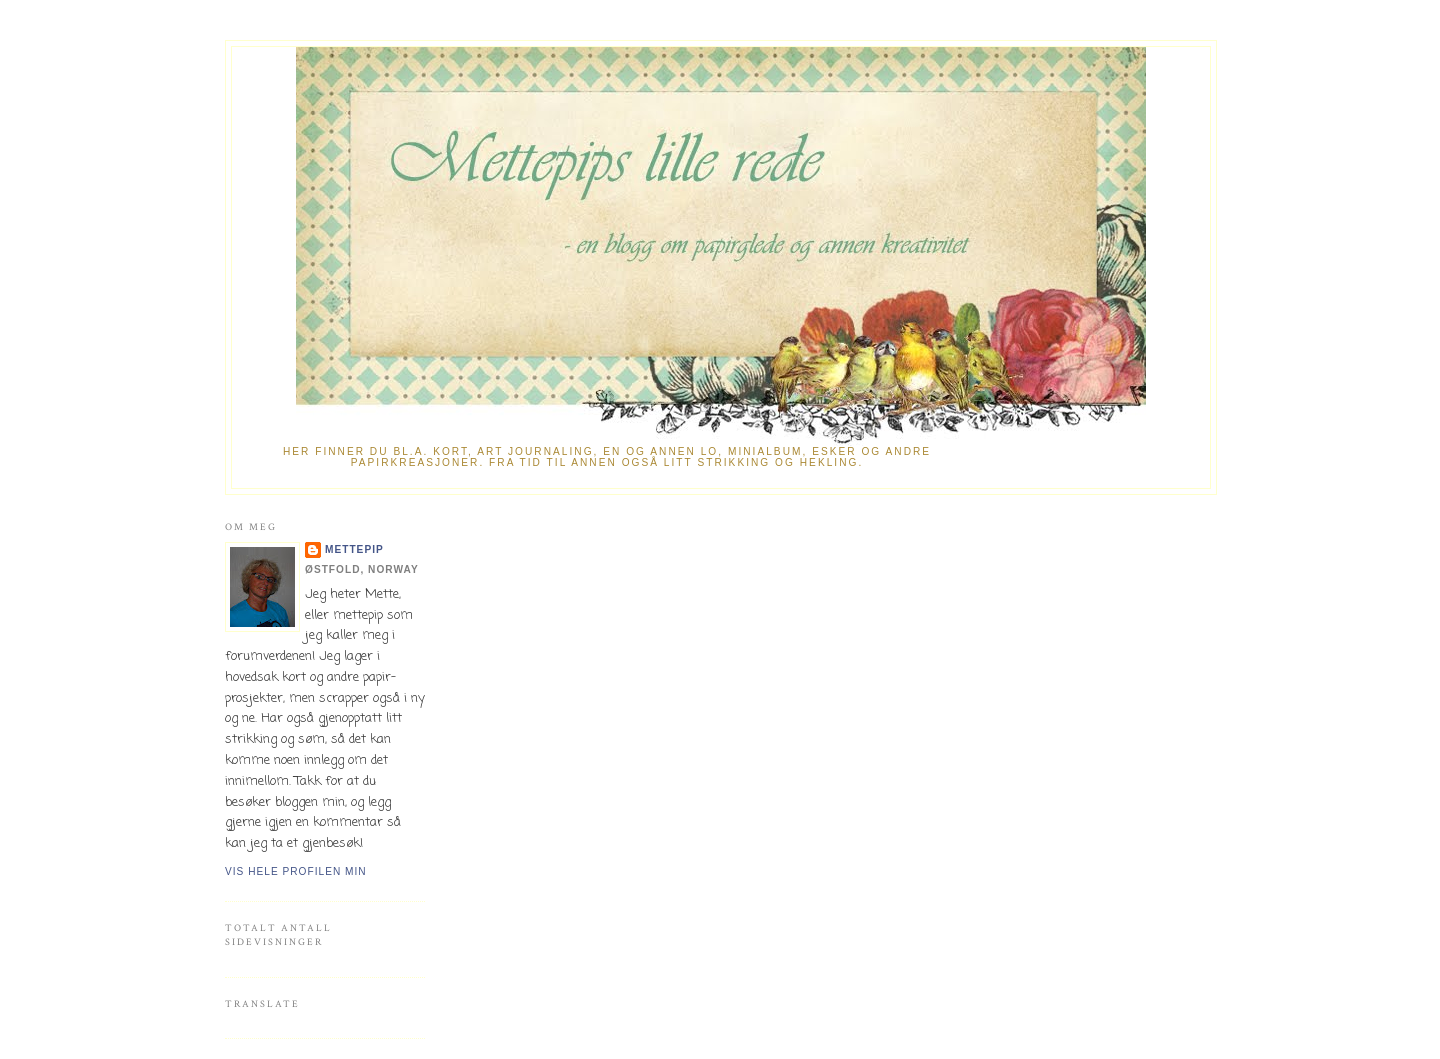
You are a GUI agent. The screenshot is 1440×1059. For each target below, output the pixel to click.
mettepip (354, 549)
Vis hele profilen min (296, 871)
